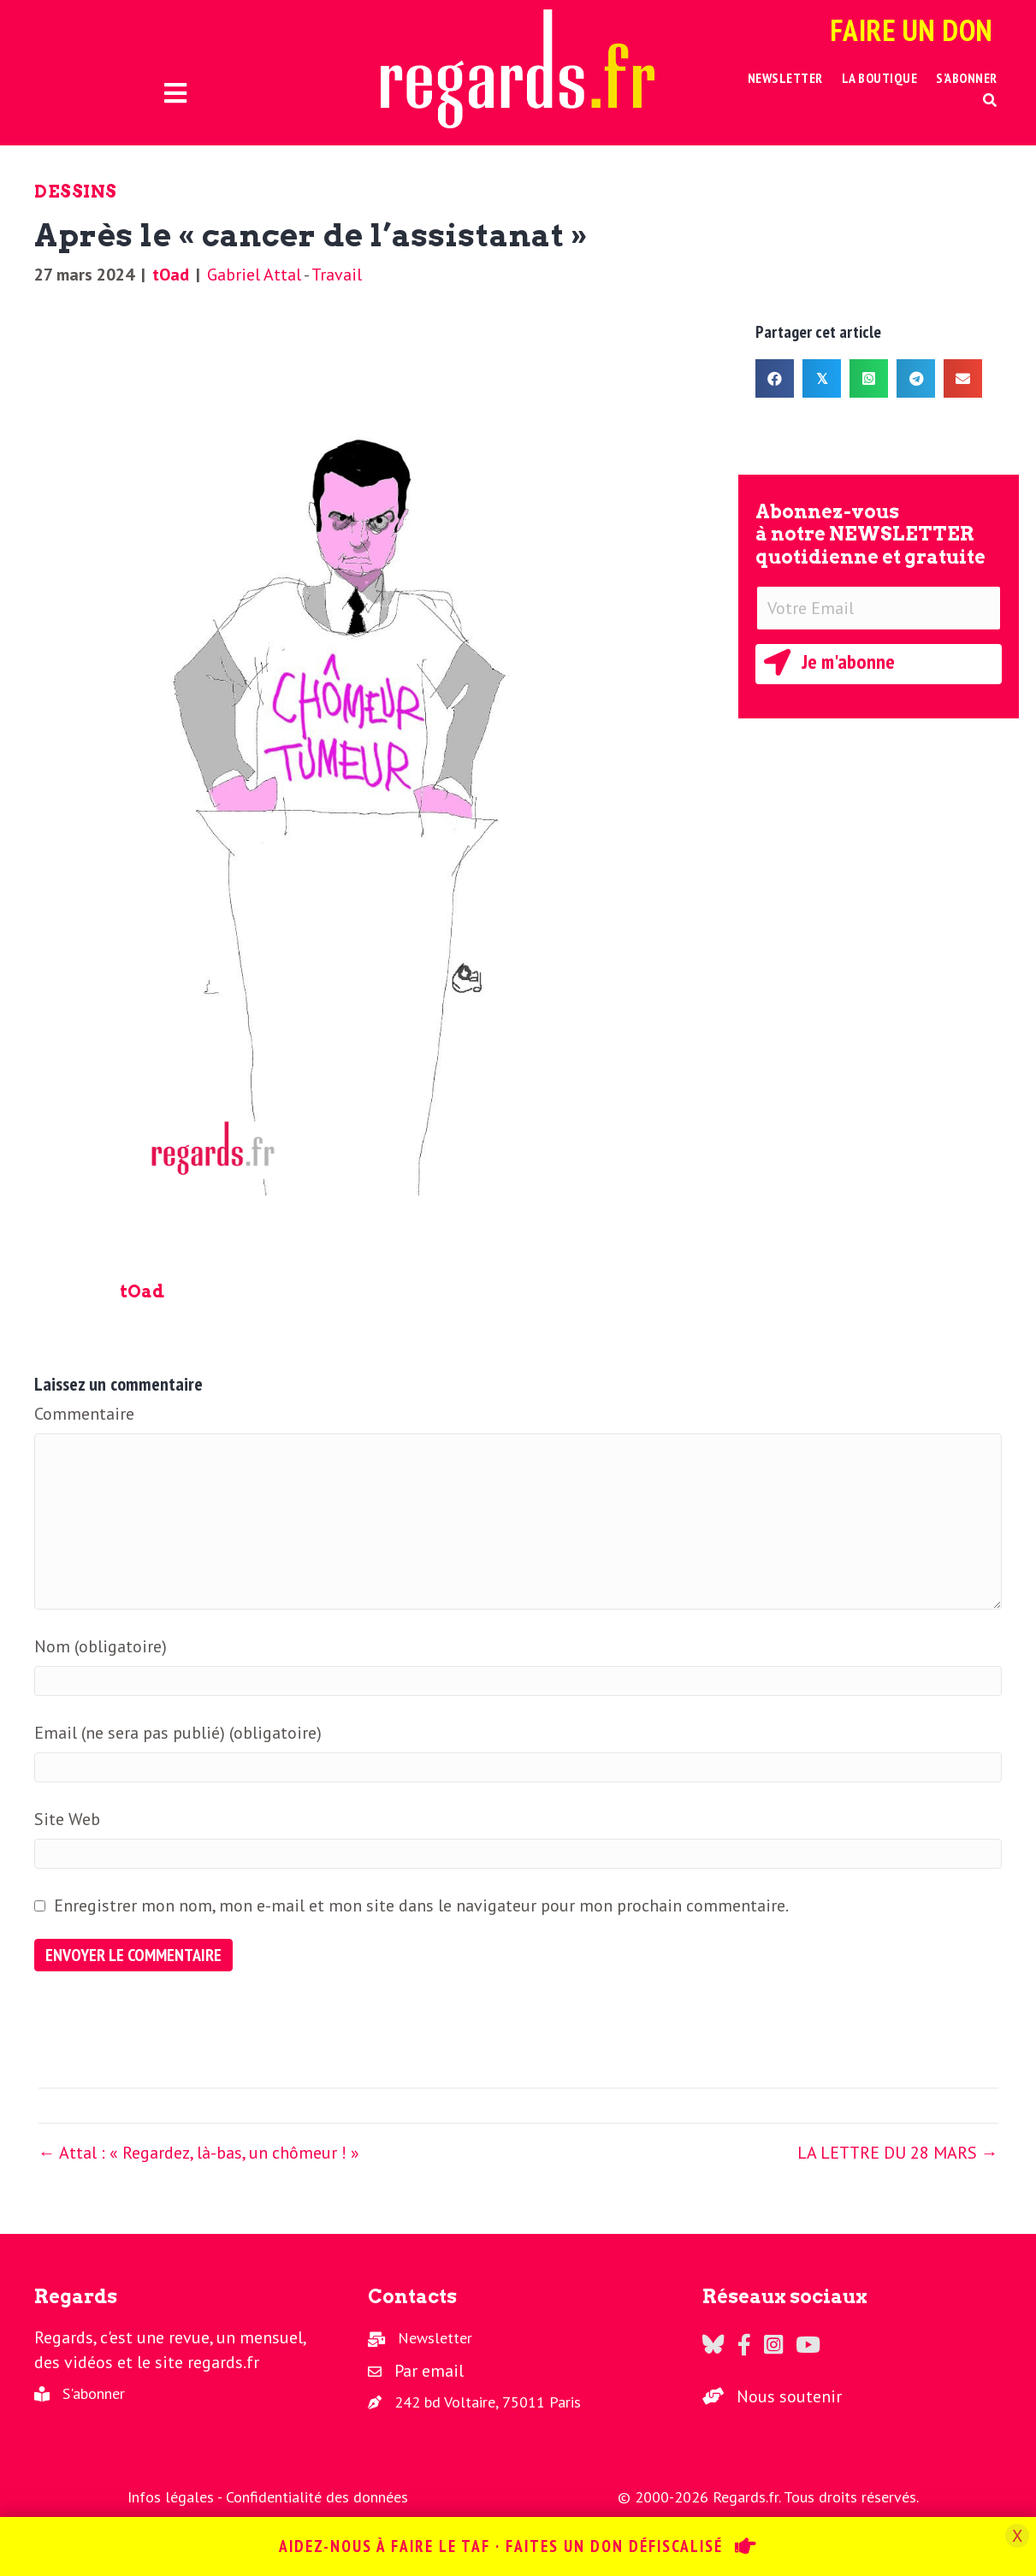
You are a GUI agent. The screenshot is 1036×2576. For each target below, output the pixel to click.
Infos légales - (176, 2497)
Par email (429, 2371)
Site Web (67, 1819)
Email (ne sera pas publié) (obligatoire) (178, 1733)
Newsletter (435, 2338)
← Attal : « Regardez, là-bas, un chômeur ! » (198, 2153)
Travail (336, 274)
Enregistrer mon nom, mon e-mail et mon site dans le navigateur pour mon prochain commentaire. (421, 1905)
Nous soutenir (789, 2396)
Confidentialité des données (317, 2497)
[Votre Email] (878, 608)
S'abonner (93, 2393)
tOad (170, 274)
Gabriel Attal (254, 274)
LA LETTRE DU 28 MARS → (897, 2153)
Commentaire (84, 1414)
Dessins (75, 191)
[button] (990, 100)
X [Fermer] (1017, 2536)
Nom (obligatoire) (100, 1646)
